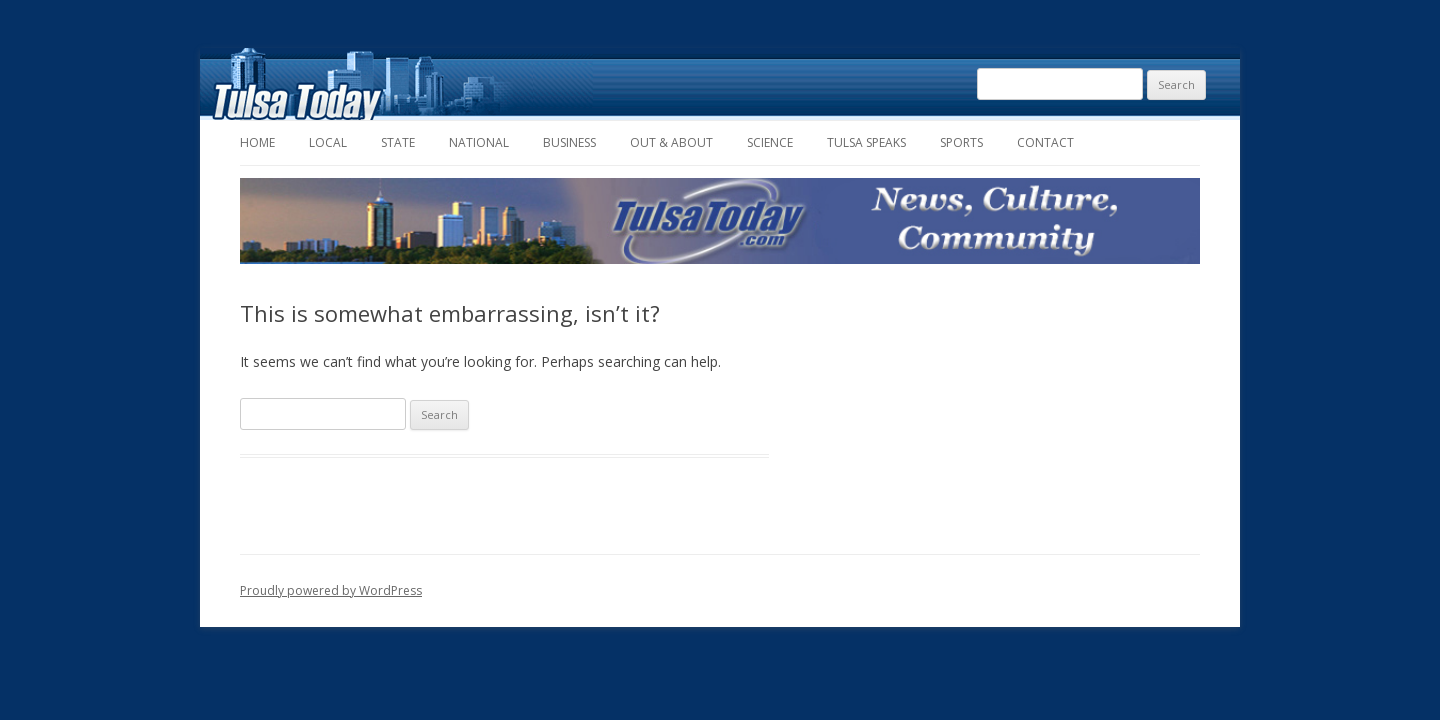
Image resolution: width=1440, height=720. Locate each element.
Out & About (671, 142)
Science (770, 142)
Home (257, 142)
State (398, 142)
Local (328, 142)
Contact (1045, 142)
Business (569, 142)
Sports (961, 142)
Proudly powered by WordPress (331, 590)
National (479, 142)
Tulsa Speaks (866, 142)
